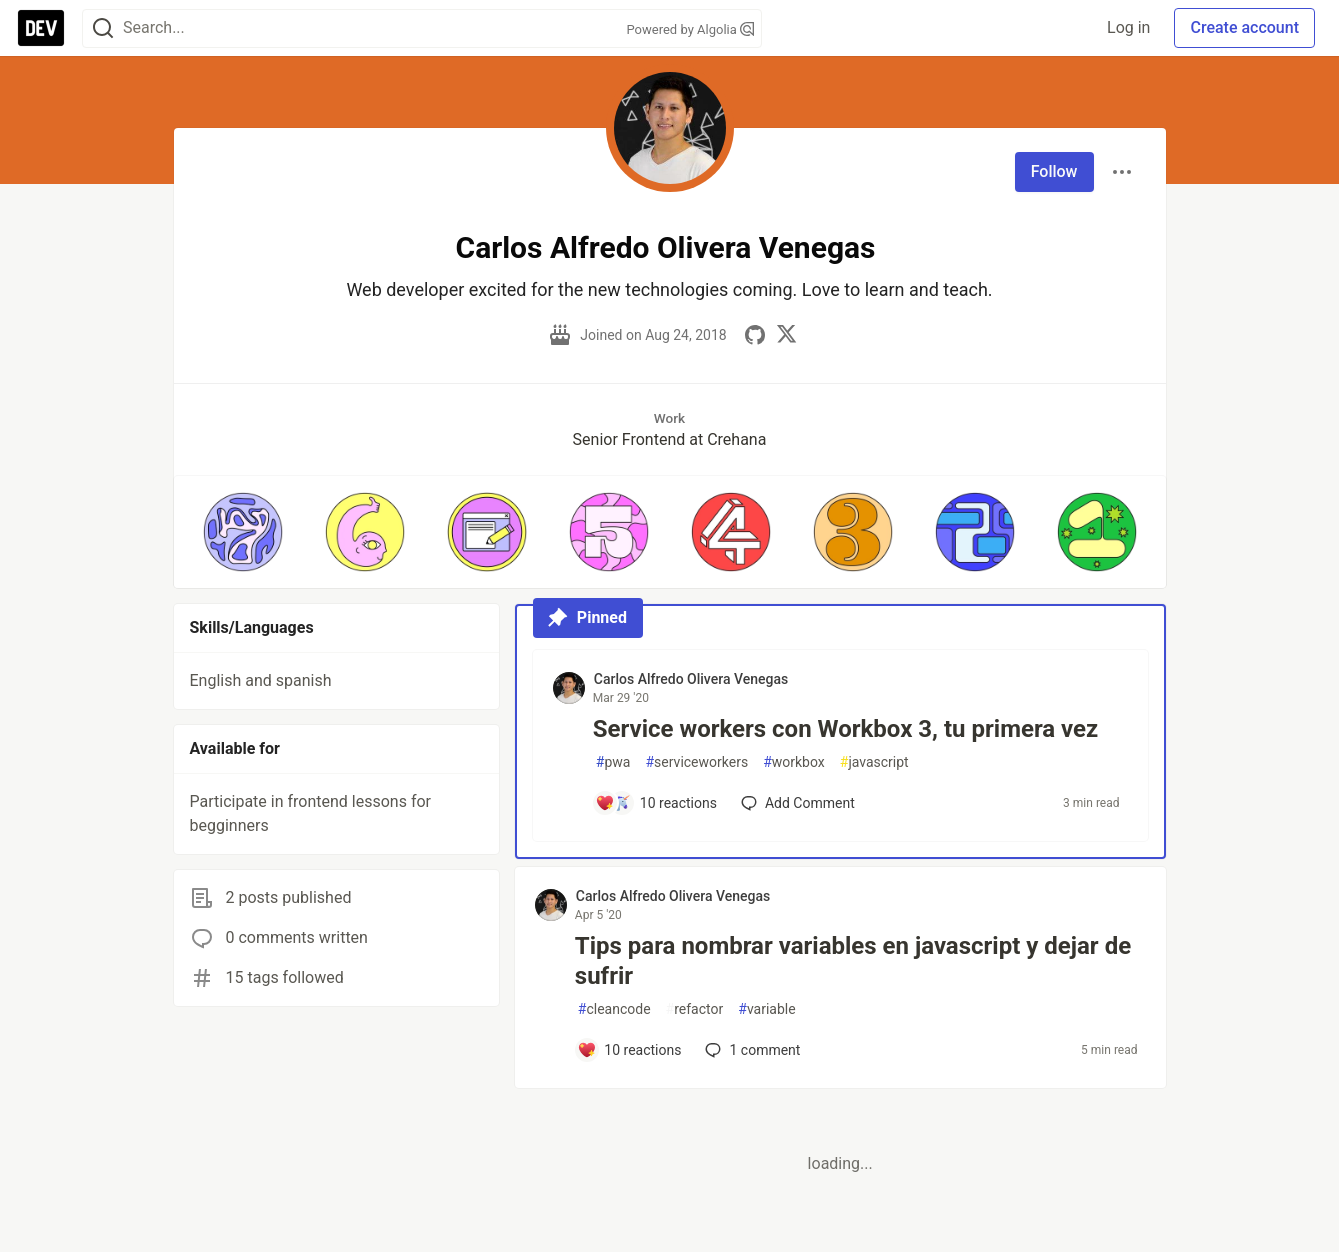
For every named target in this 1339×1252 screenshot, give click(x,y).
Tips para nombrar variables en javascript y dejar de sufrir (853, 961)
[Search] (103, 28)
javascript (874, 762)
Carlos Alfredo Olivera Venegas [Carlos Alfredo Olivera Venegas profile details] (691, 679)
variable (766, 1009)
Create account (1244, 27)
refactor (695, 1009)
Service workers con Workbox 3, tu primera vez (845, 729)
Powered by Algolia (690, 29)
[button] (243, 532)
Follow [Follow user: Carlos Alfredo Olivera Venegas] (1054, 171)
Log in (1128, 27)
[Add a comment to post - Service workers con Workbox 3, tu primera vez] (656, 803)
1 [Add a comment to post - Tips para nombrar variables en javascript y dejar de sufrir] (750, 1050)
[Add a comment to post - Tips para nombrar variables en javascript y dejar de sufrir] (629, 1050)
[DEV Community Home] (41, 28)
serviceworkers (696, 762)
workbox (794, 762)
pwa (613, 762)
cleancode (614, 1009)
